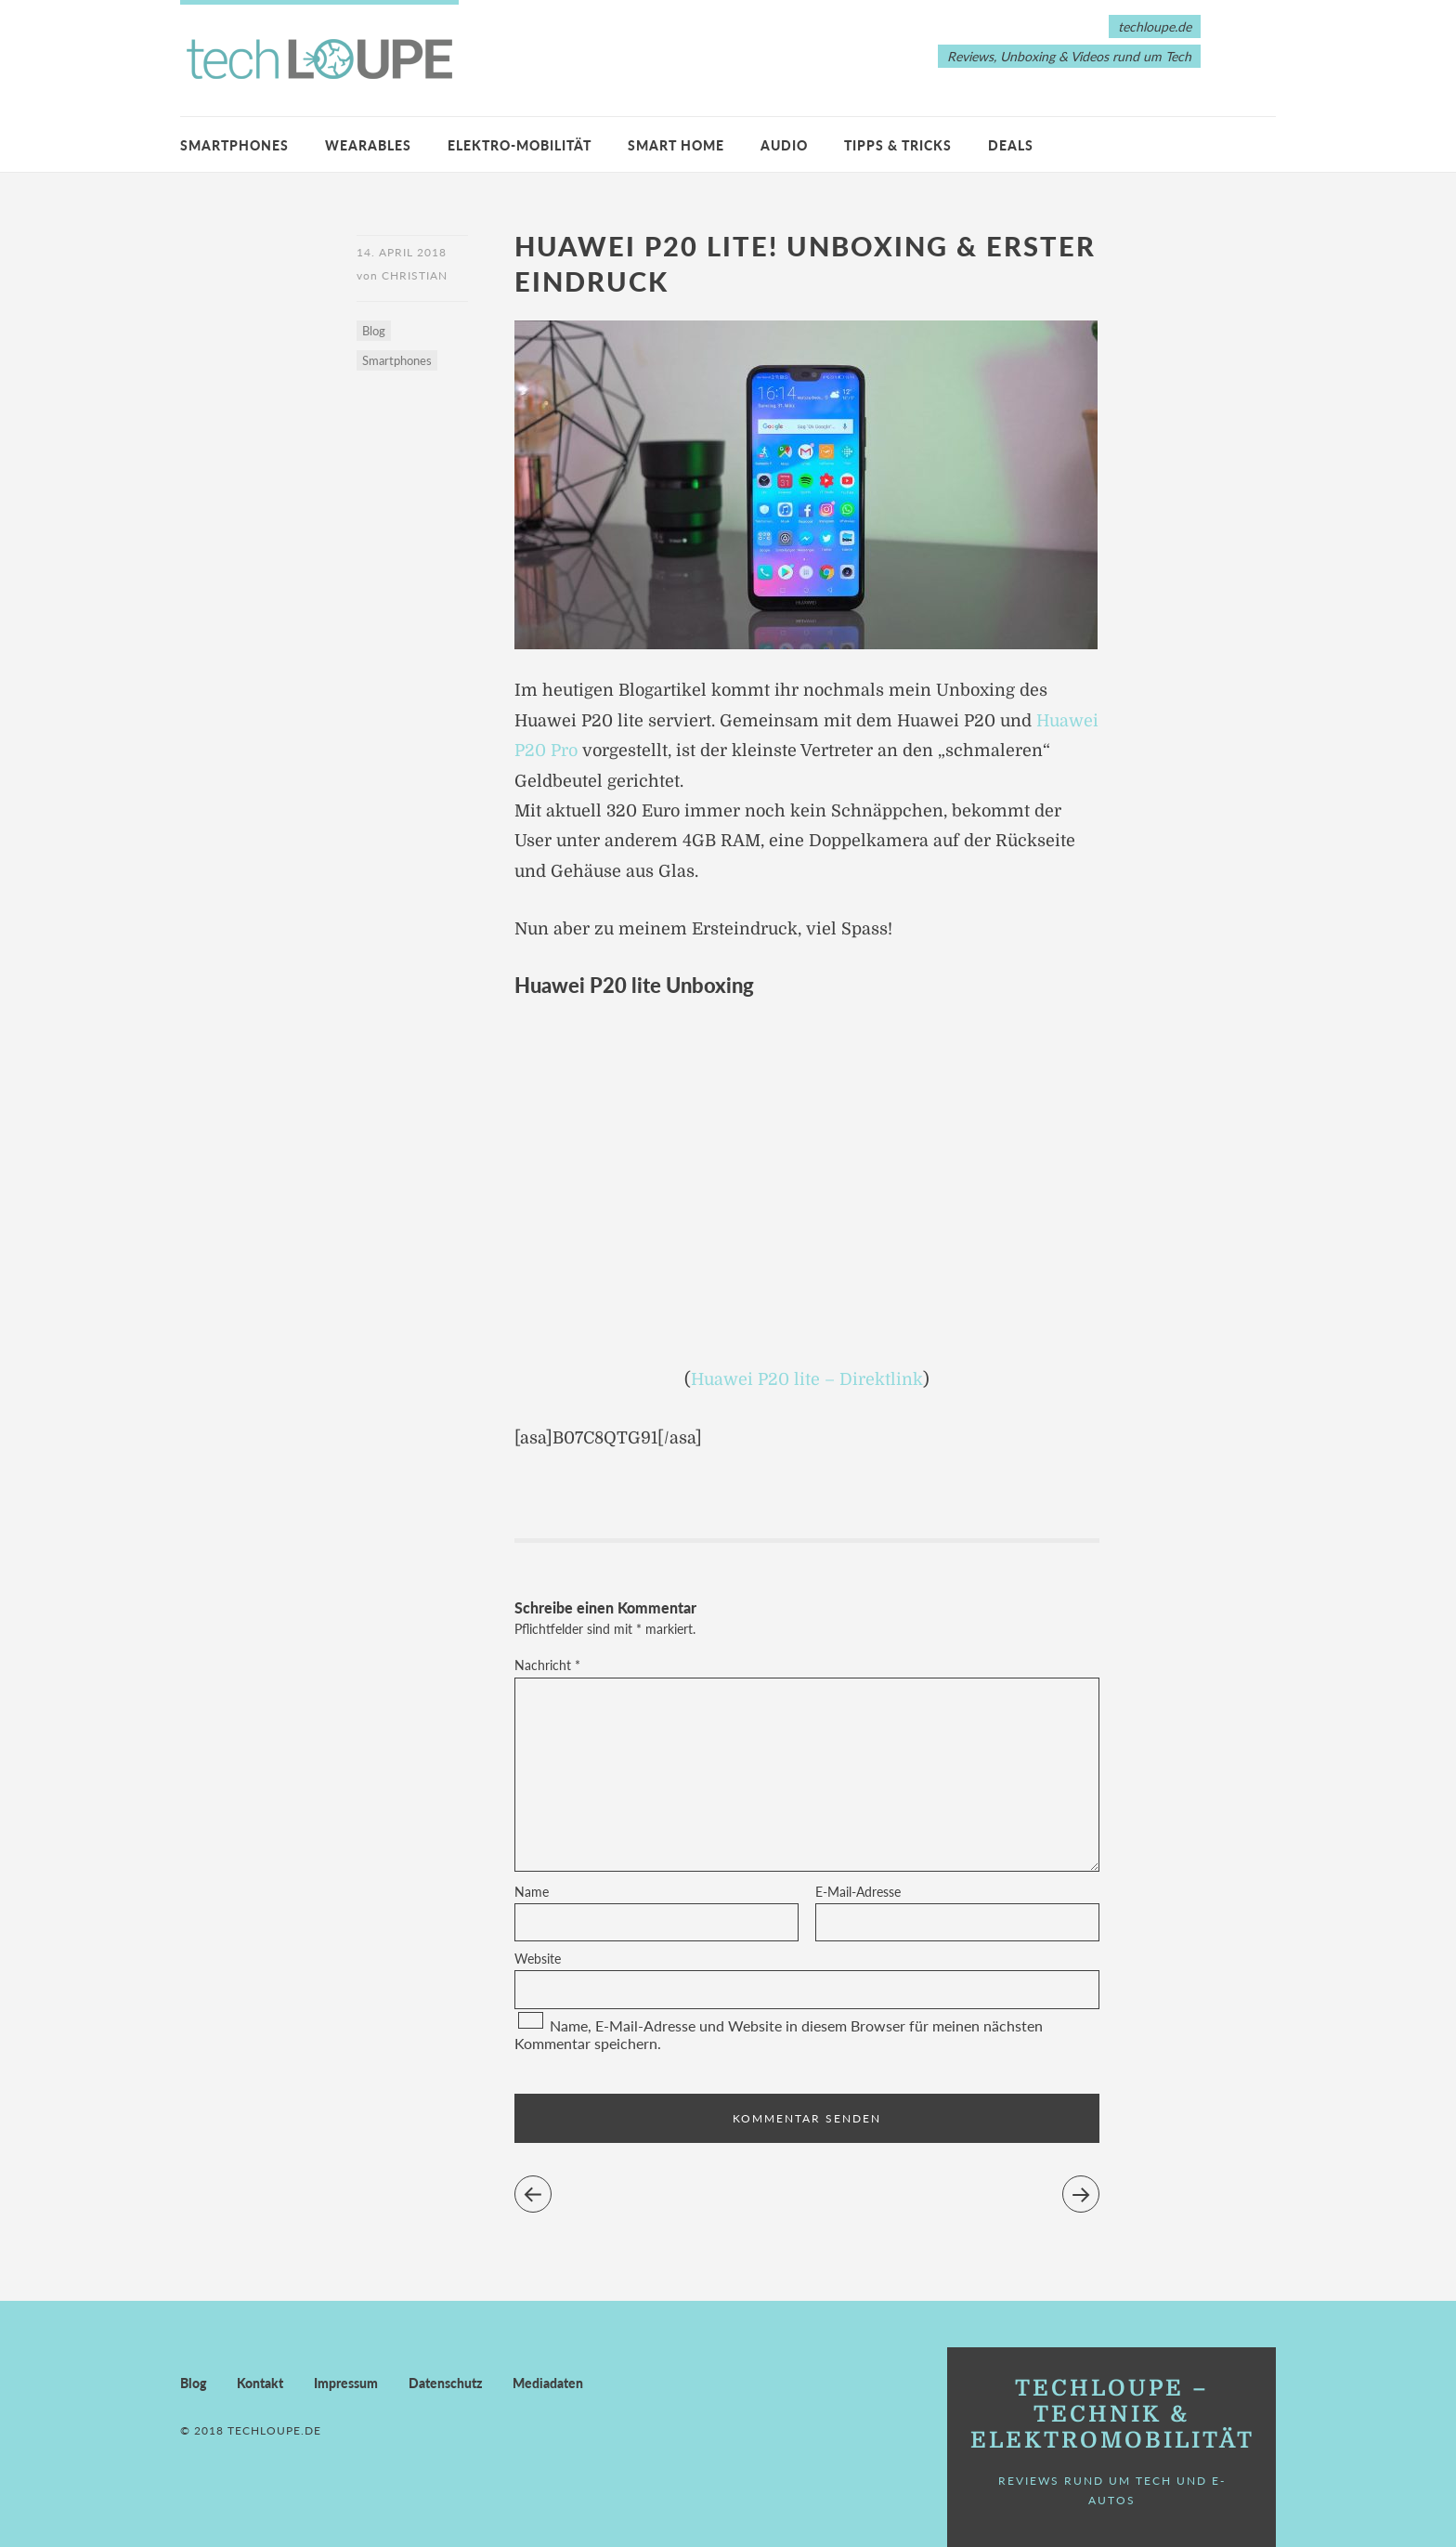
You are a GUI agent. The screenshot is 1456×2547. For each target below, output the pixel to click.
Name (531, 1892)
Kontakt (260, 2383)
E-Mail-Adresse (858, 1892)
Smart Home (676, 145)
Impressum (346, 2383)
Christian (415, 275)
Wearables (368, 145)
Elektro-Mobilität (520, 145)
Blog (373, 330)
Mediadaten (548, 2383)
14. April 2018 (402, 252)
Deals (1011, 145)
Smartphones (234, 145)
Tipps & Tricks (898, 145)
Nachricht (547, 1665)
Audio (784, 145)
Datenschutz (445, 2383)
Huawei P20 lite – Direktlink (807, 1379)
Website (537, 1958)
